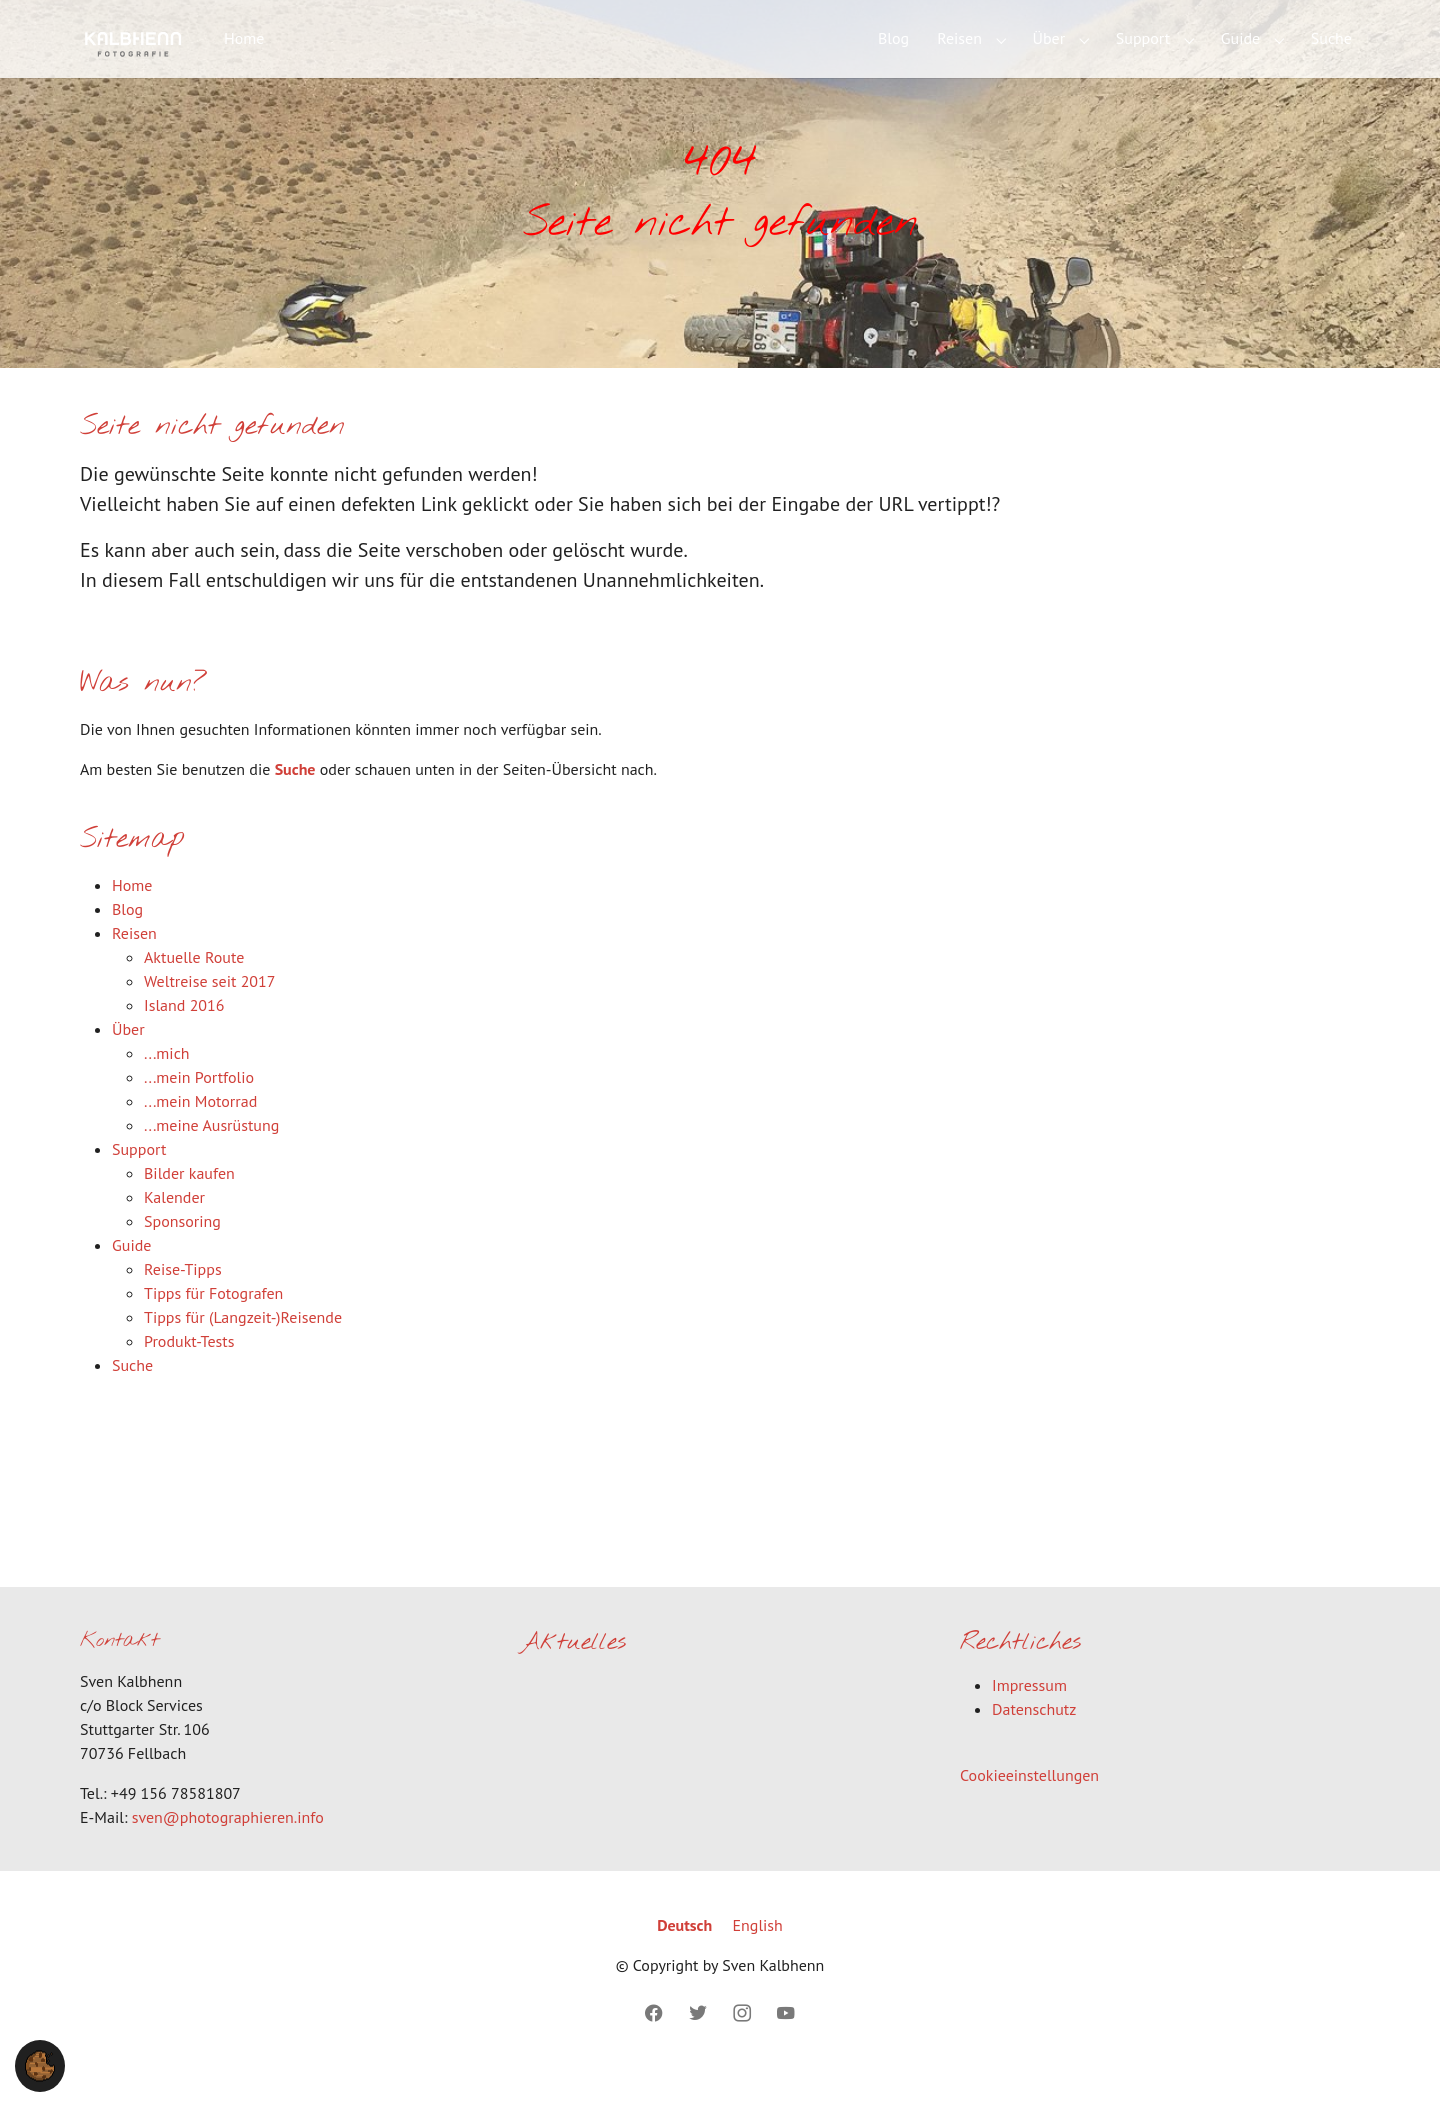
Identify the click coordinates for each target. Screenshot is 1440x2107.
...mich (167, 1085)
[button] (40, 2064)
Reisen (134, 965)
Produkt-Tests (189, 1373)
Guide (131, 1277)
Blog (127, 941)
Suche (295, 801)
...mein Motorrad (200, 1133)
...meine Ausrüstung (211, 1157)
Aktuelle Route (194, 989)
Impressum (1029, 1718)
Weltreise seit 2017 (210, 1013)
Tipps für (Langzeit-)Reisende (243, 1349)
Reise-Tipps (183, 1301)
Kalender (174, 1229)
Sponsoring (182, 1253)
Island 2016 (184, 1037)
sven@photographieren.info (228, 1849)
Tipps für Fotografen (213, 1325)
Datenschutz (1034, 1742)
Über (128, 1061)
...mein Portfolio (199, 1109)
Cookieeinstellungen (1029, 1808)
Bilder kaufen (189, 1205)
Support (139, 1181)
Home (132, 917)
